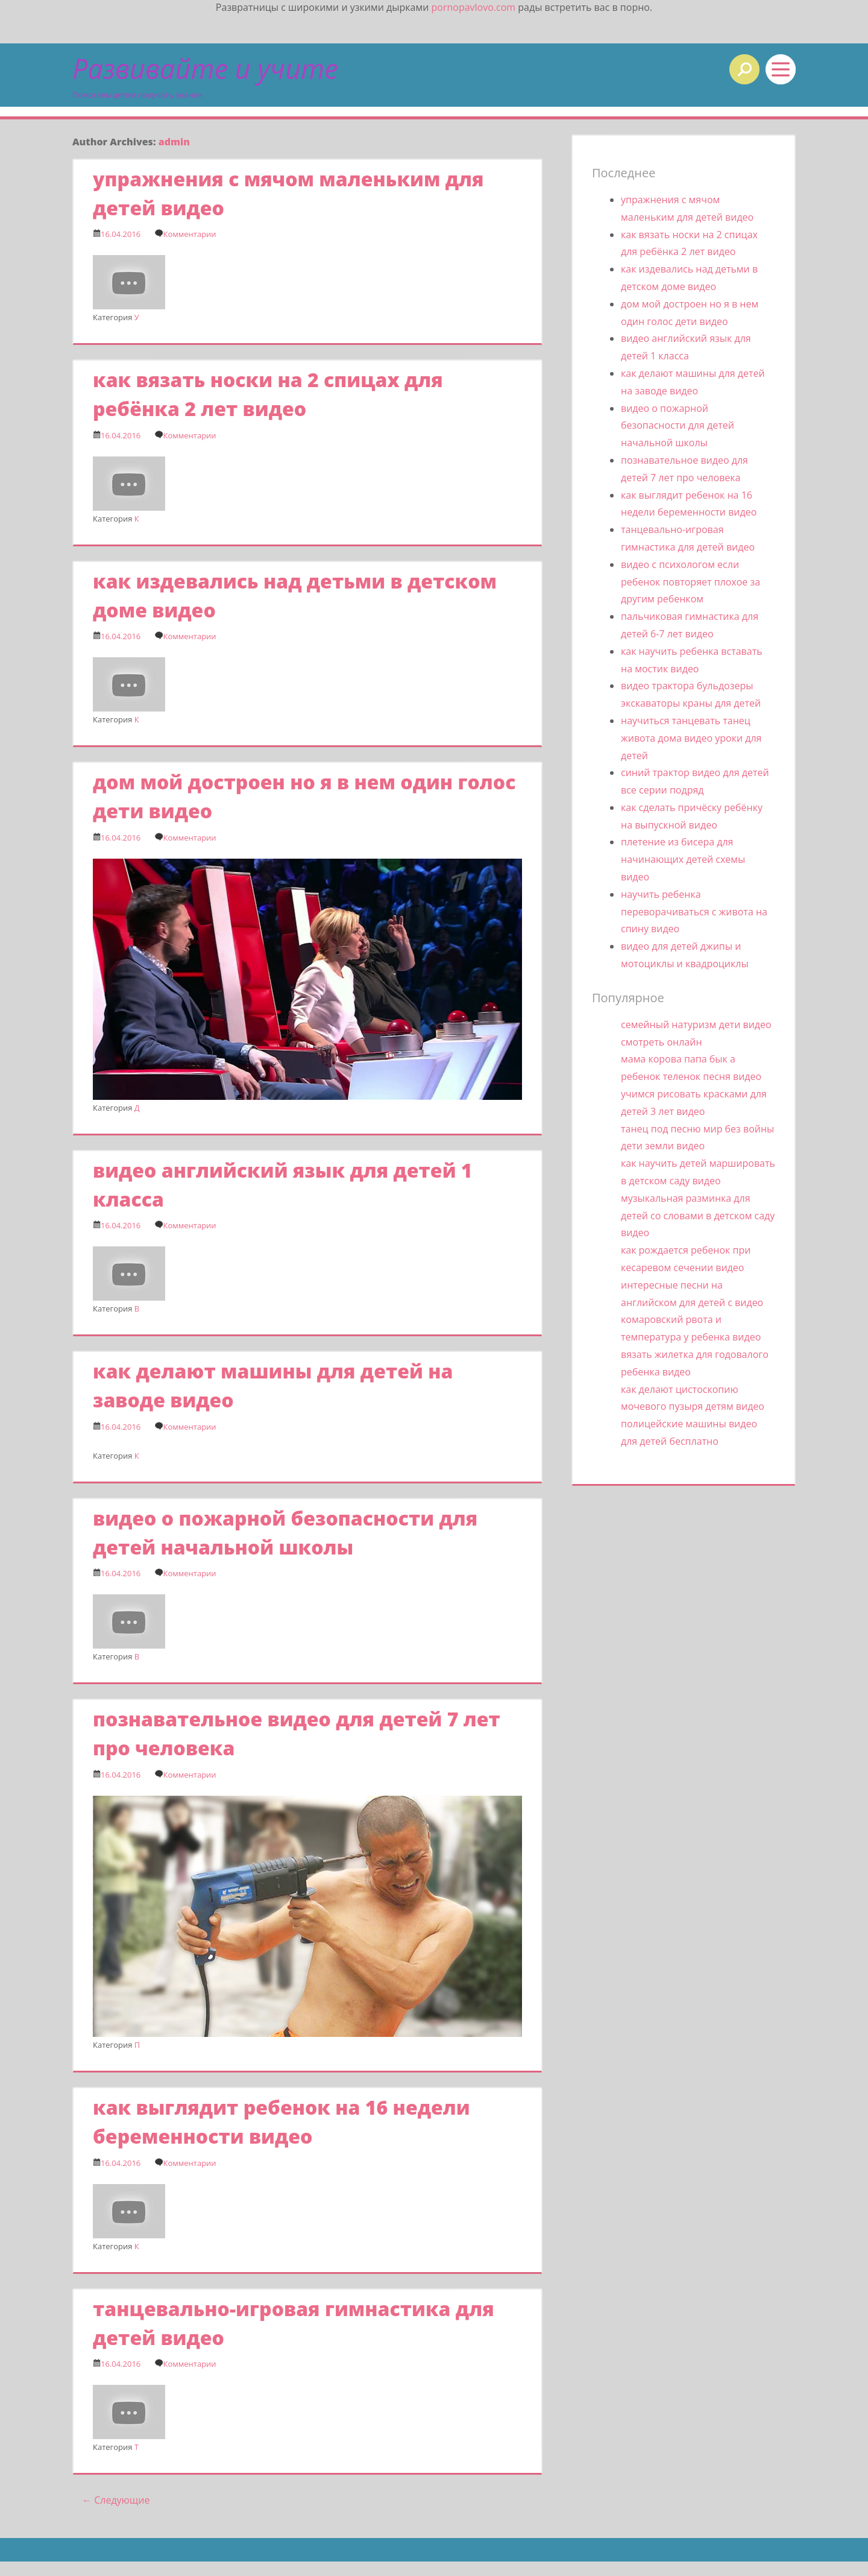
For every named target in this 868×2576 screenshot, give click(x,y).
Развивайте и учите (205, 68)
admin (174, 141)
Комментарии (189, 234)
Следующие (115, 2500)
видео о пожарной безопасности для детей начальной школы (677, 426)
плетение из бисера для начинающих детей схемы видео (683, 859)
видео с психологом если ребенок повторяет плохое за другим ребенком (690, 582)
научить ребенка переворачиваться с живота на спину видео (694, 912)
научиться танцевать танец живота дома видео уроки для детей (691, 738)
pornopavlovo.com (473, 7)
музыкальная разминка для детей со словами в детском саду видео (698, 1216)
